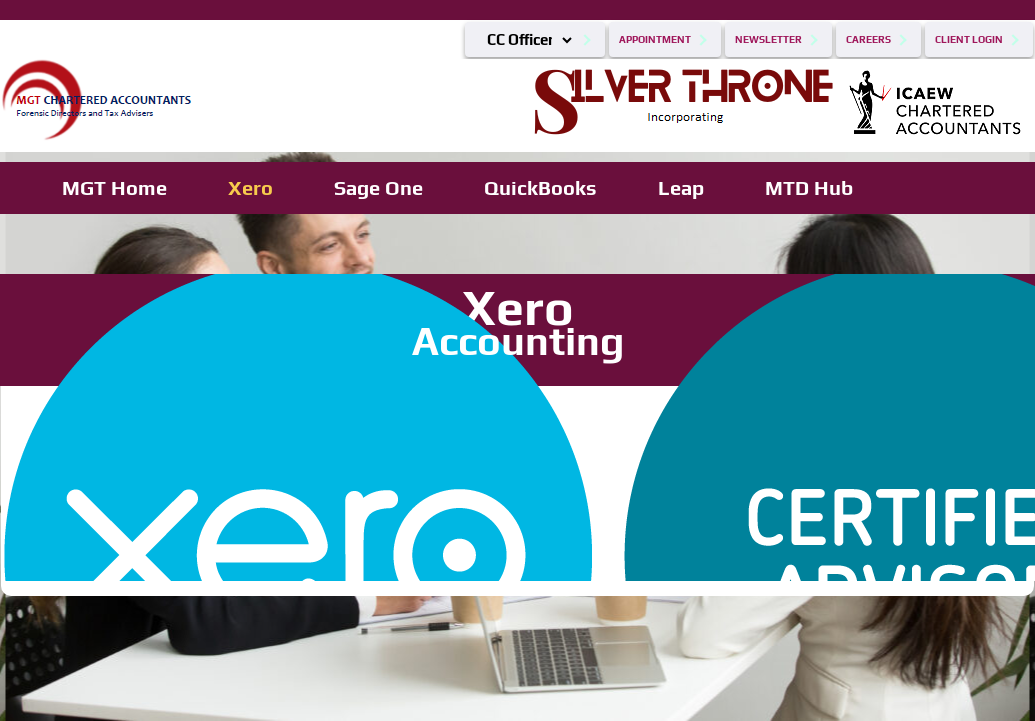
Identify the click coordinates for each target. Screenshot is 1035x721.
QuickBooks (540, 187)
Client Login (969, 39)
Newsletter (768, 39)
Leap (681, 187)
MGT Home (114, 187)
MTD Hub (809, 187)
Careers (868, 39)
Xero (250, 187)
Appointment (655, 39)
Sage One (378, 187)
